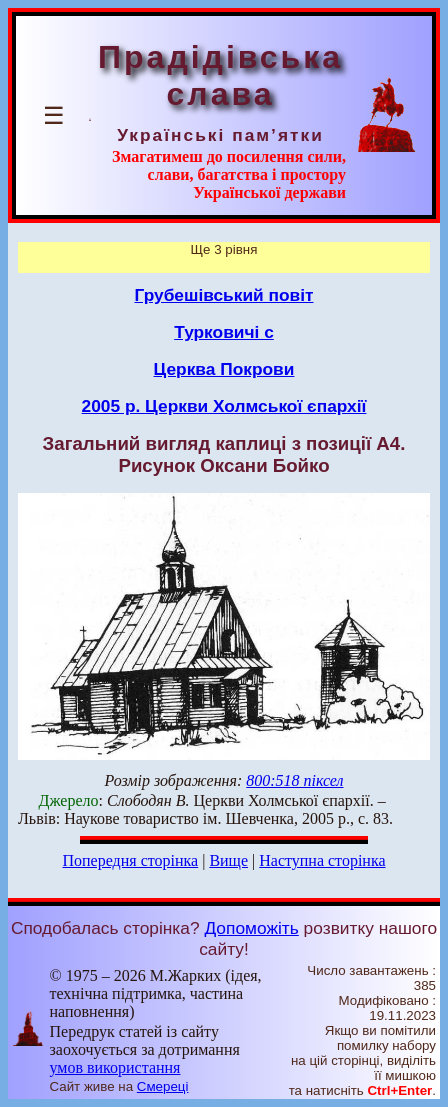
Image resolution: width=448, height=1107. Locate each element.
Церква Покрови (224, 369)
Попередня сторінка (130, 860)
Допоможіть (251, 928)
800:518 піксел (294, 780)
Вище (228, 860)
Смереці (163, 1086)
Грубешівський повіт (223, 295)
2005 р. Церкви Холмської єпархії (224, 406)
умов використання (114, 1067)
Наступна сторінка (322, 860)
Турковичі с (224, 332)
